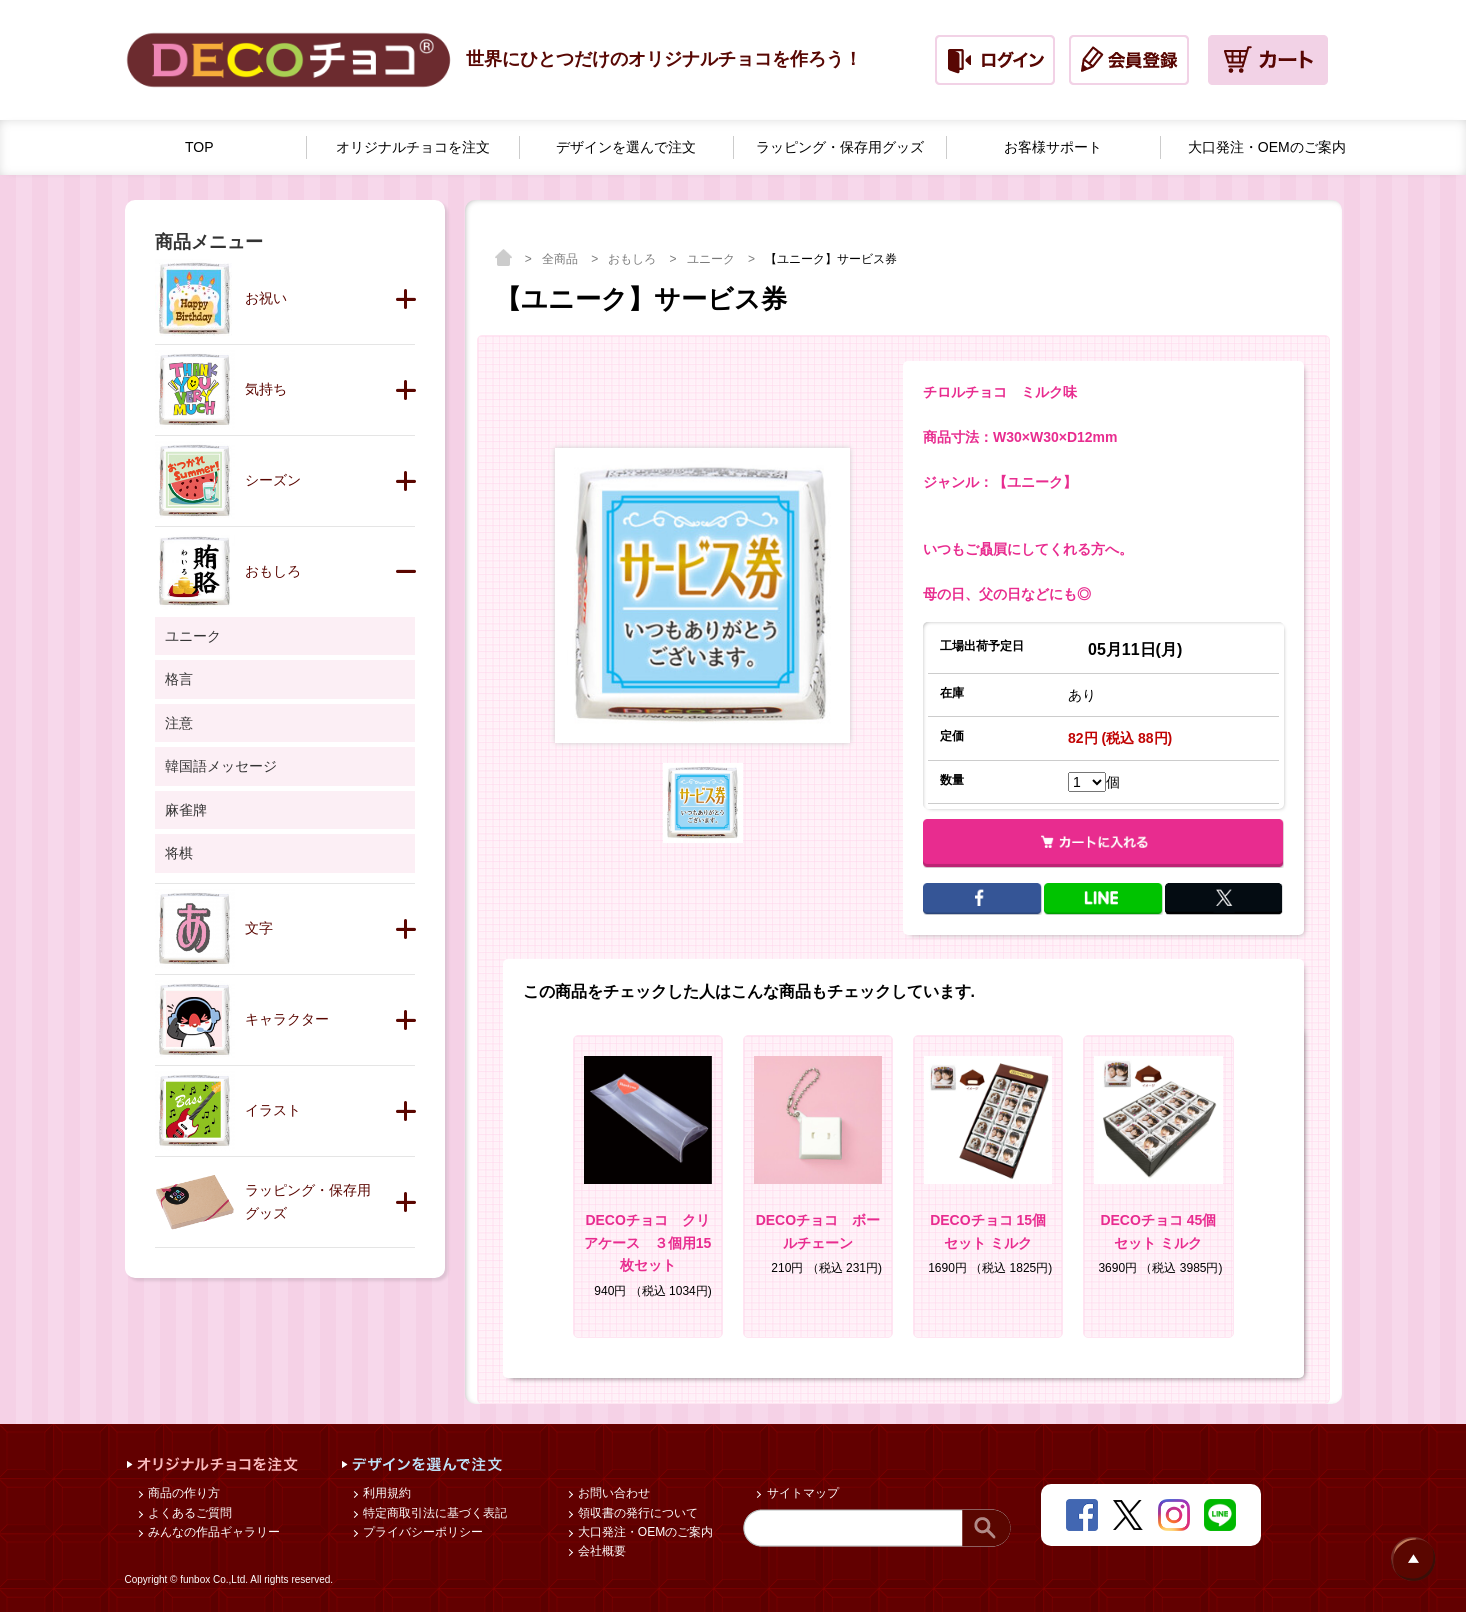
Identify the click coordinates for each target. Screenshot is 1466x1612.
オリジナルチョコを (413, 147)
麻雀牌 (186, 810)
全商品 (561, 259)
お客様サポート (1053, 147)
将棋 (179, 853)
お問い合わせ (612, 1493)
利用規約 (385, 1493)
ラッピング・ (840, 147)
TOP (199, 147)
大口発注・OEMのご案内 (644, 1532)
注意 (179, 723)
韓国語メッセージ (221, 766)
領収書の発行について (636, 1513)
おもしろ (633, 259)
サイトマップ (800, 1493)
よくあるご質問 (188, 1513)
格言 (179, 679)
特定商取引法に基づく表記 (433, 1513)
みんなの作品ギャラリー (212, 1532)
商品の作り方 (182, 1493)
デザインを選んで (626, 147)
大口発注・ (1267, 147)
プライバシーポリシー (421, 1532)
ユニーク (712, 259)
